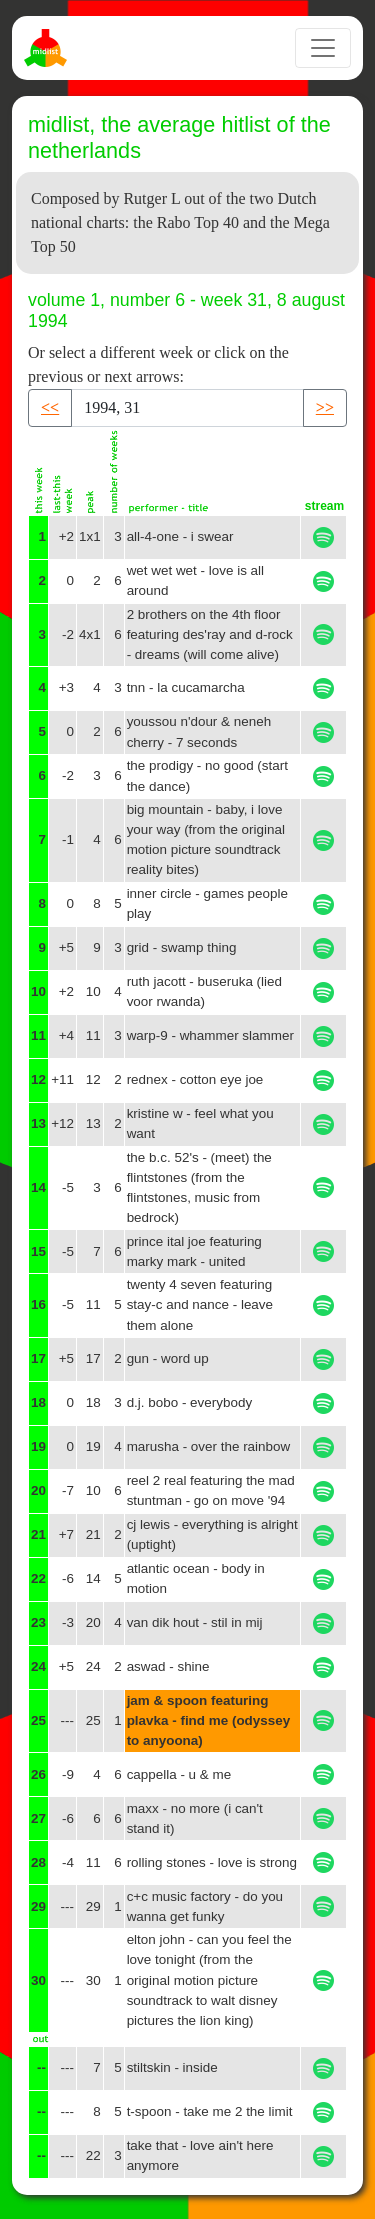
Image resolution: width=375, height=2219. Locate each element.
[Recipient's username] (187, 408)
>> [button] (325, 407)
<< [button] (50, 407)
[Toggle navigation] (323, 48)
